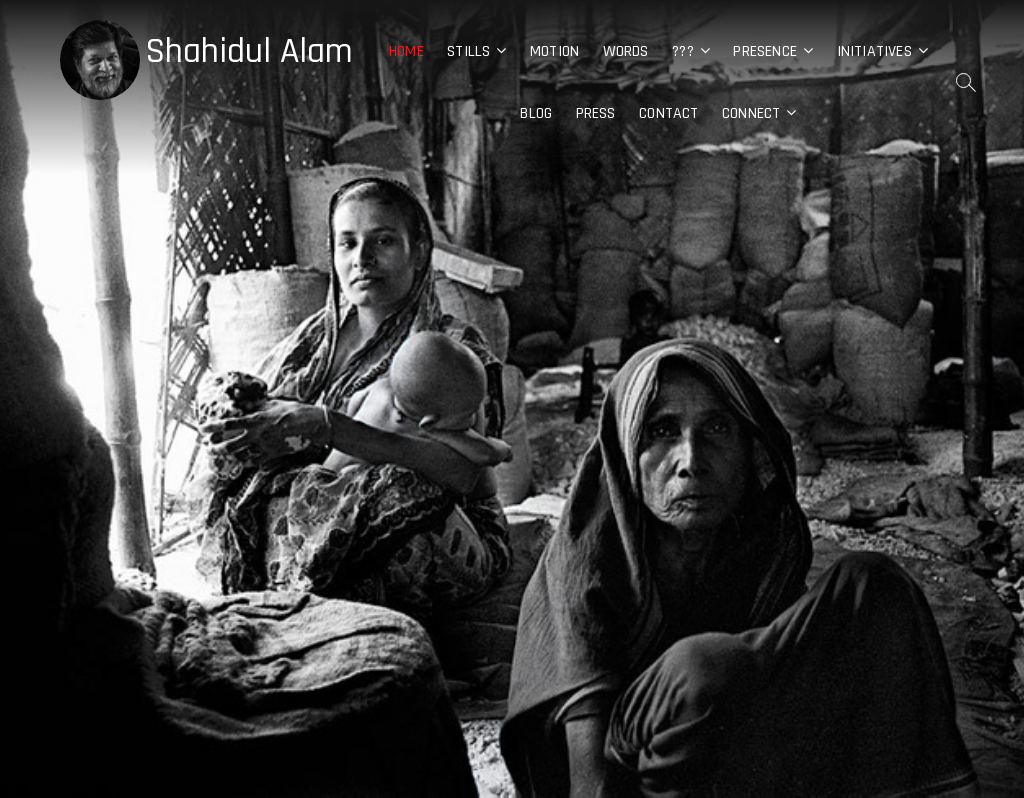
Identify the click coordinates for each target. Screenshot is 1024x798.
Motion (554, 51)
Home (406, 51)
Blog (536, 113)
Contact (668, 113)
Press (596, 113)
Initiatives (874, 51)
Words (626, 51)
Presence (765, 51)
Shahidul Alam (249, 52)
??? (683, 51)
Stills (468, 51)
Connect (751, 113)
